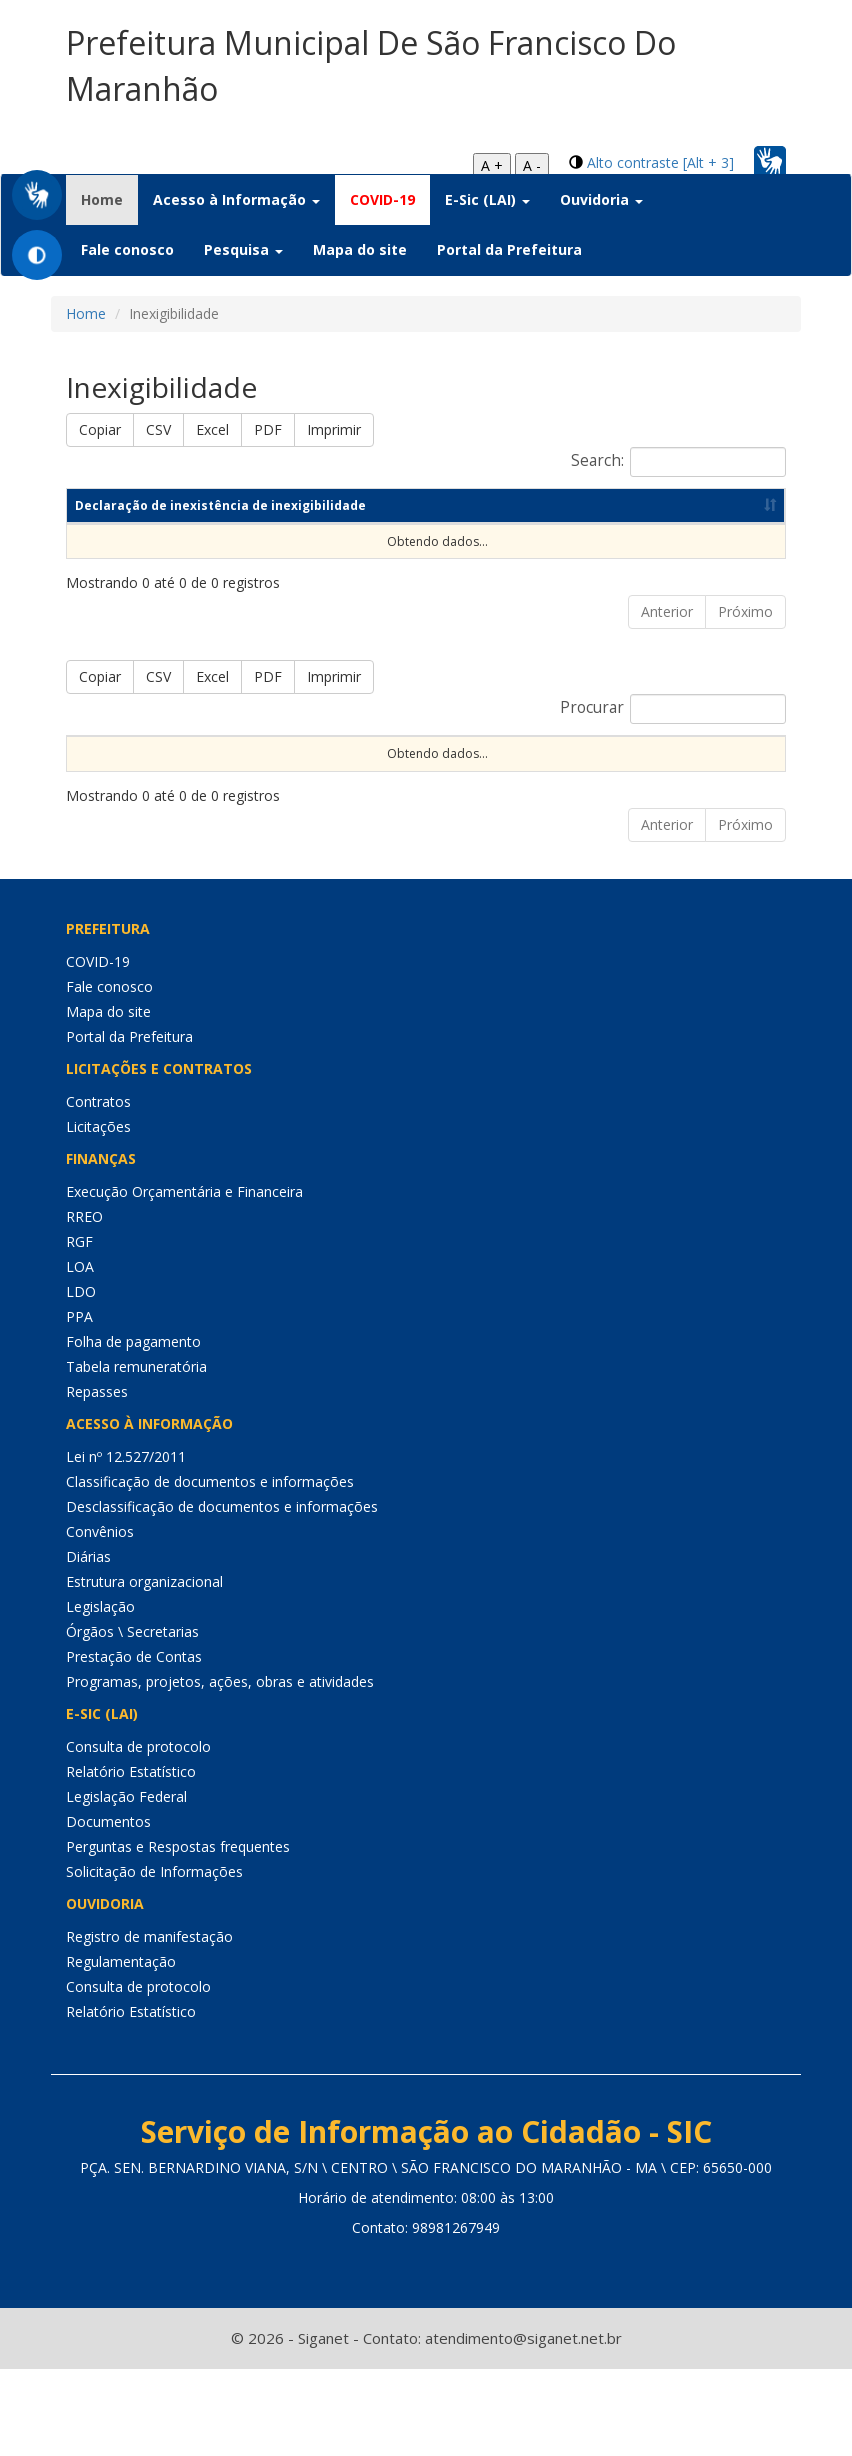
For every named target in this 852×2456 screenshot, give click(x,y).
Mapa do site (360, 249)
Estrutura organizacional (144, 1667)
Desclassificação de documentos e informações (222, 1592)
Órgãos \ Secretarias (132, 1717)
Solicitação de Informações (154, 1957)
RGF (79, 1327)
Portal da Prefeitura (509, 249)
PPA (79, 1402)
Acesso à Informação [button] (236, 199)
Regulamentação (121, 2047)
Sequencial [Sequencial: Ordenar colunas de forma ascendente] (110, 804)
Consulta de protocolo (138, 1832)
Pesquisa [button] (243, 249)
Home (109, 199)
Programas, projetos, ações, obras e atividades (220, 1767)
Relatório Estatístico (131, 1857)
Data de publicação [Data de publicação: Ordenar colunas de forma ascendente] (552, 557)
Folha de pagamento (133, 1427)
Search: (678, 462)
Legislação (100, 1692)
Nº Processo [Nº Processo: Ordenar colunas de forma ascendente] (231, 804)
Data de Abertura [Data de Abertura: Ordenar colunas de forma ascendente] (609, 804)
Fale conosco (127, 249)
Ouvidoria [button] (601, 199)
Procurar (673, 761)
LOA (80, 1352)
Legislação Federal (126, 1882)
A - (532, 165)
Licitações (98, 1212)
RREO (84, 1302)
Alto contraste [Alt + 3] (660, 162)
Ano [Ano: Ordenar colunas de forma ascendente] (388, 557)
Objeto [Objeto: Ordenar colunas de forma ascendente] (487, 804)
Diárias (88, 1642)
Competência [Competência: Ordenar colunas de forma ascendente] (251, 557)
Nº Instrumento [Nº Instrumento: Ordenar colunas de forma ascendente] (367, 804)
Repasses (97, 1477)
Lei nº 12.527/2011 (126, 1542)
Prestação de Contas (134, 1742)
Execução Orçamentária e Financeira (184, 1277)
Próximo (745, 663)
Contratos (98, 1187)
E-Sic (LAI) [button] (487, 199)
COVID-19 (382, 199)
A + (492, 165)
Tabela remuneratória (136, 1452)
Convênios (100, 1617)
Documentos (108, 1907)
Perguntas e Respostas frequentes (178, 1932)
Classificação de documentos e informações (210, 1567)
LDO (81, 1377)
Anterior (667, 663)
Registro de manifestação (149, 2022)
